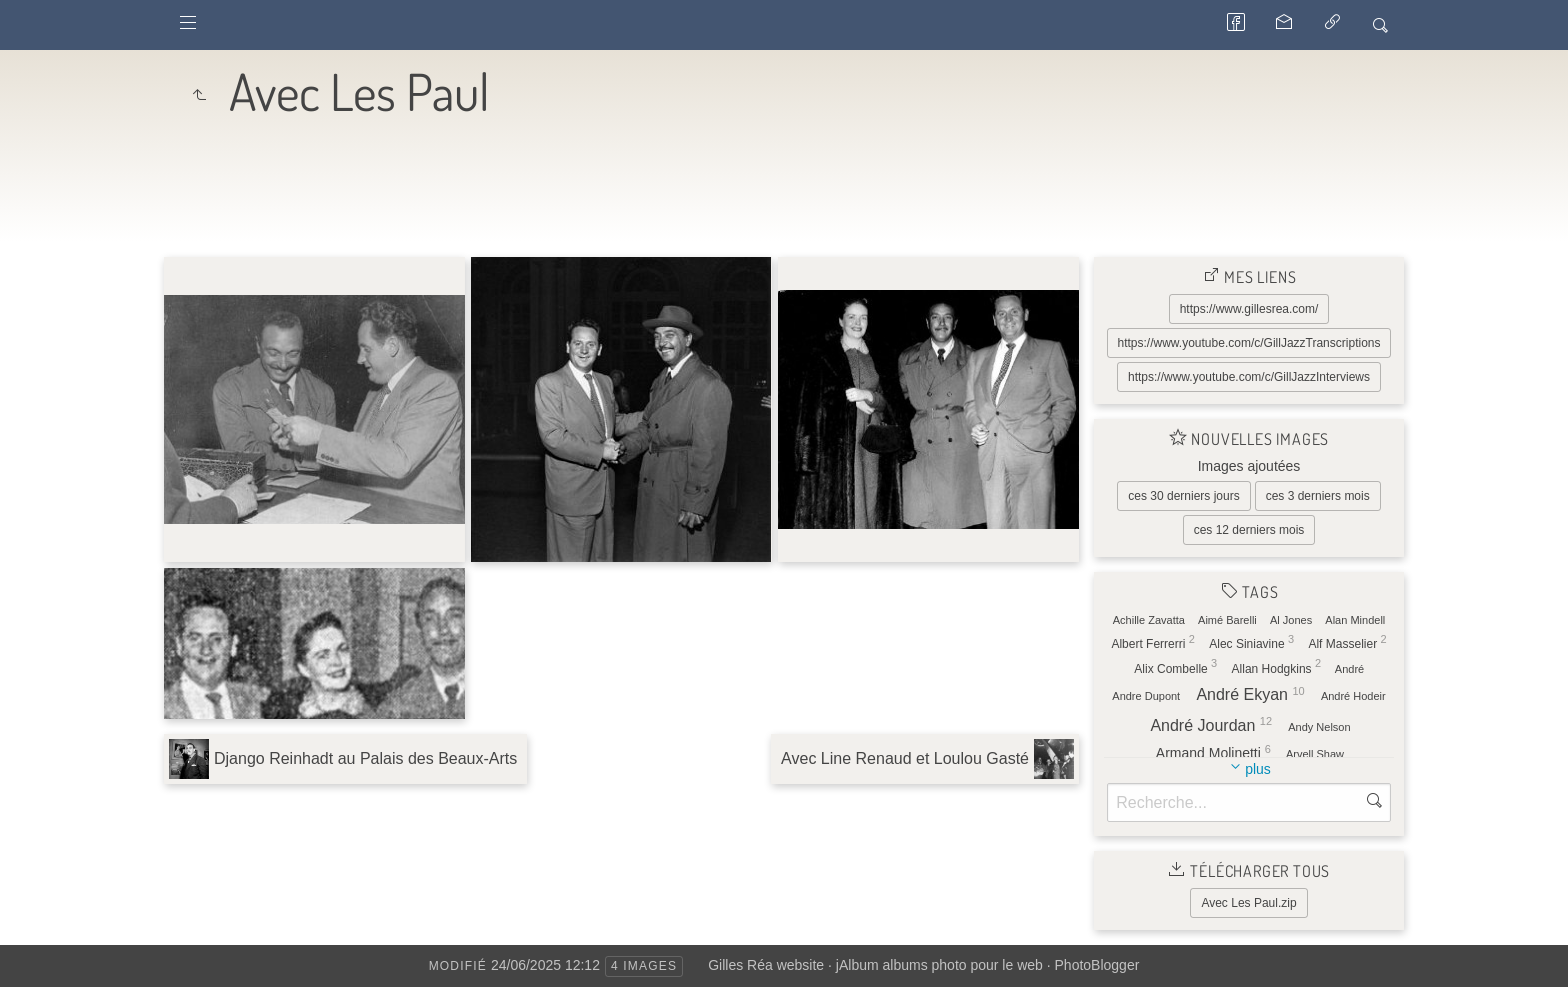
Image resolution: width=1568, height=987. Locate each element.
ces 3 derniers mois (1318, 496)
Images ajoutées (1249, 466)
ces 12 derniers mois (1249, 530)
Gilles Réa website (766, 965)
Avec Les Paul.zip (1248, 903)
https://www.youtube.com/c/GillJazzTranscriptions (1249, 343)
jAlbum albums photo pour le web (939, 965)
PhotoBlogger (1097, 965)
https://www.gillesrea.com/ (1249, 309)
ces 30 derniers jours (1183, 496)
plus (1258, 769)
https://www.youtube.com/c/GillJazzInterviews (1249, 377)
